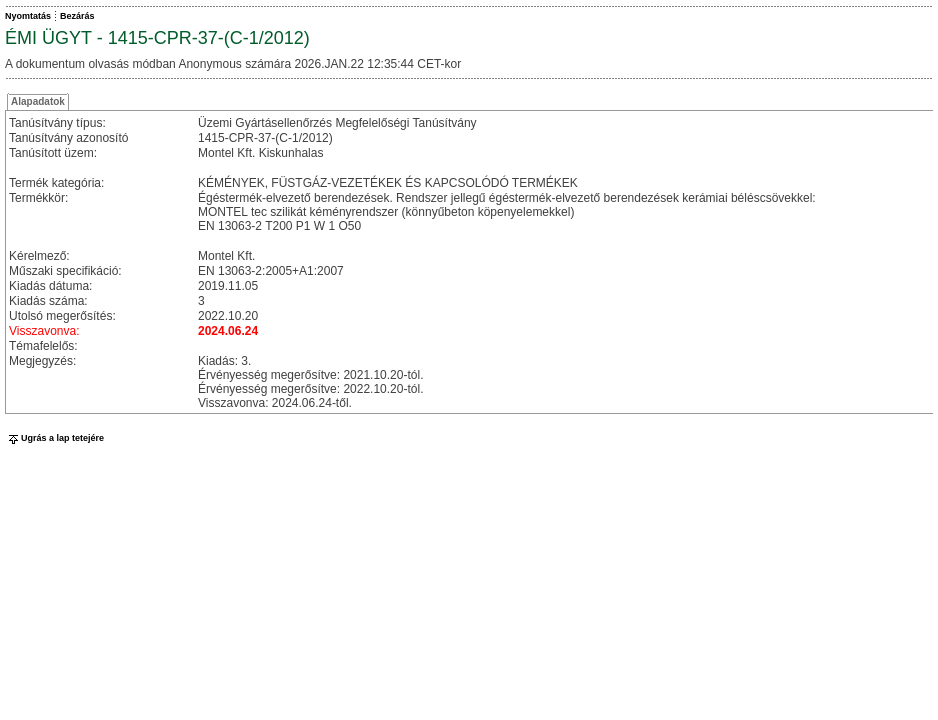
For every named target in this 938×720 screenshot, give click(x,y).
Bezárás (77, 16)
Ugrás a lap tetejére (54, 438)
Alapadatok (38, 101)
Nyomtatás (28, 16)
